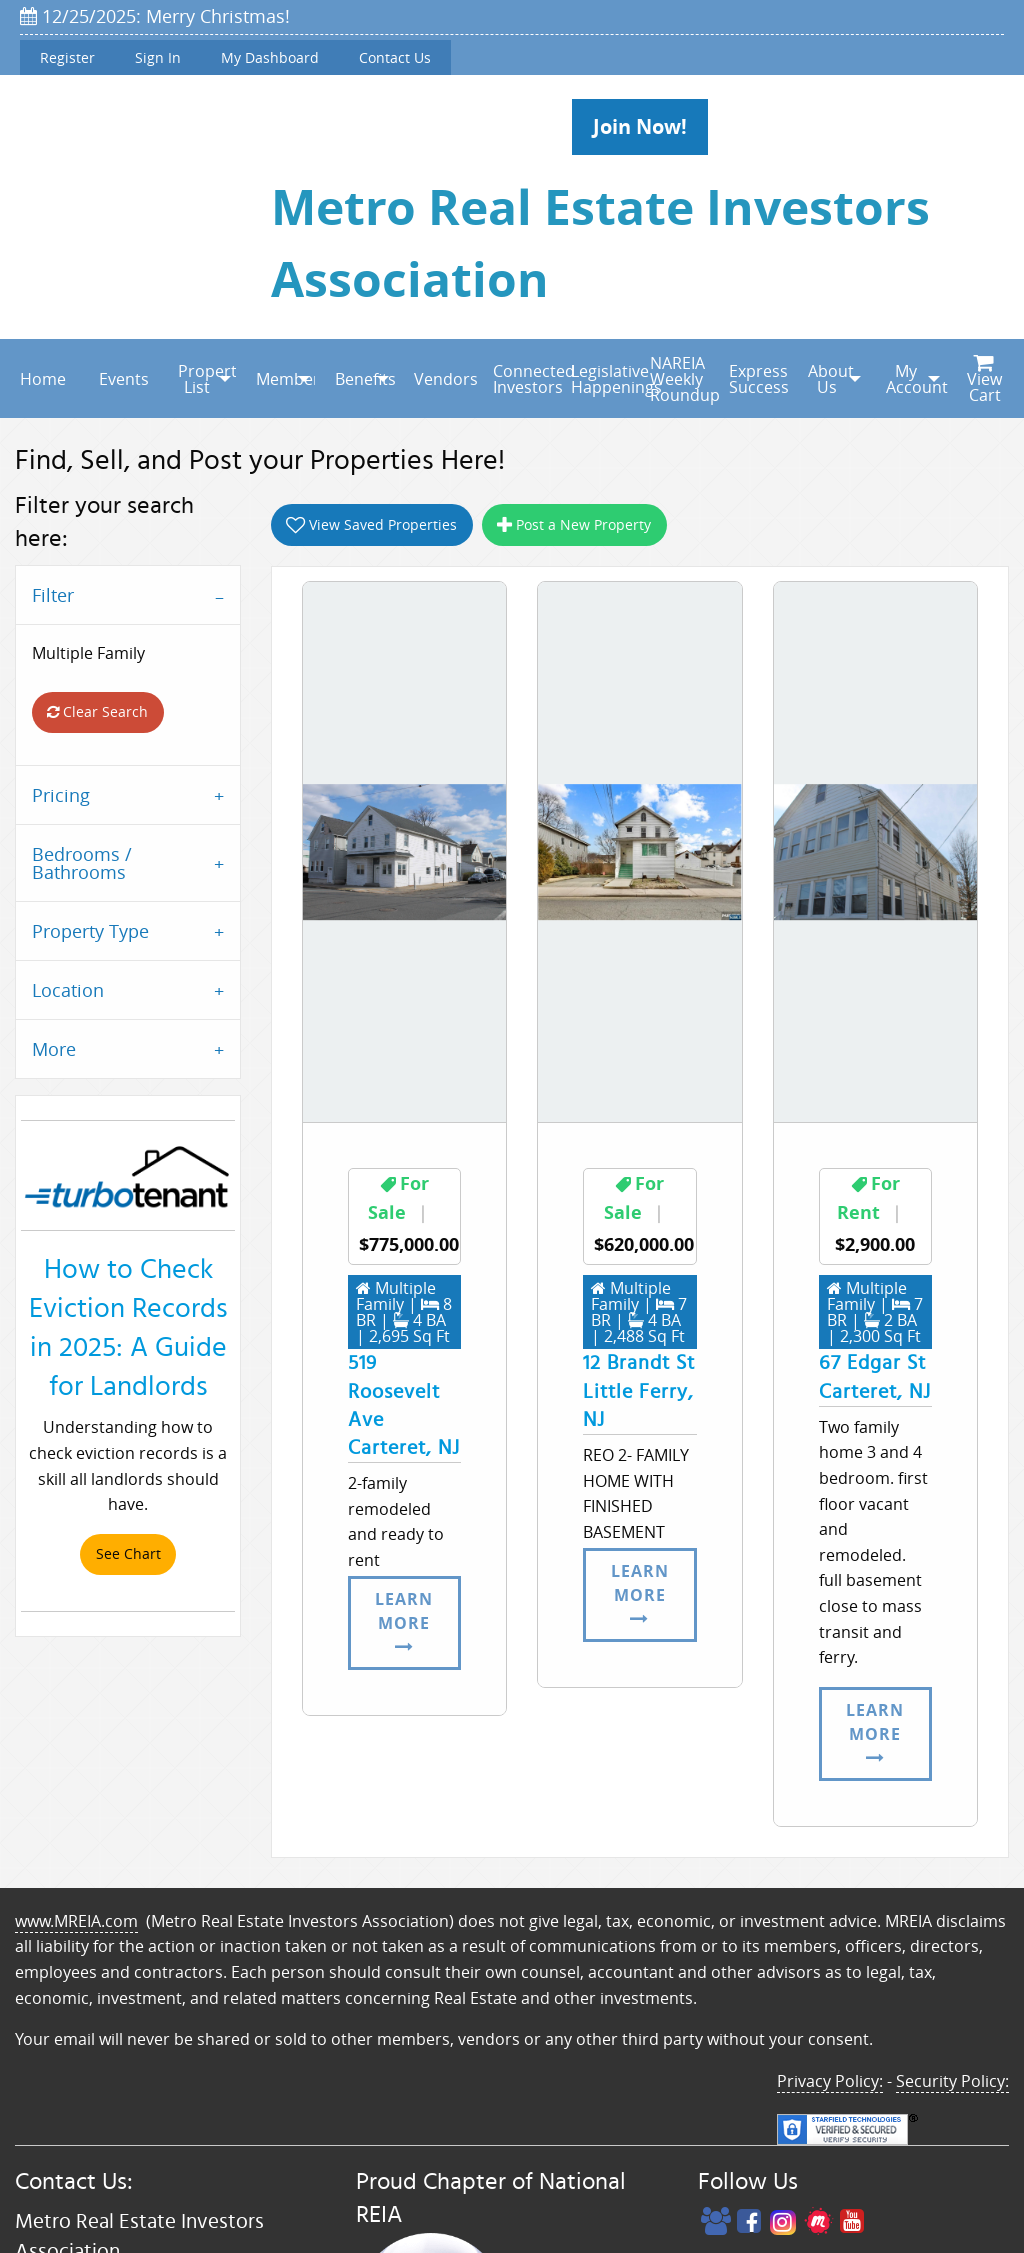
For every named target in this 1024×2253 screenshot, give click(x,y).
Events (124, 379)
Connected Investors (522, 379)
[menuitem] (39, 379)
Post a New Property (574, 524)
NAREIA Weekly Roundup (679, 379)
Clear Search (97, 711)
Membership (285, 379)
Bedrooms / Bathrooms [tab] (82, 863)
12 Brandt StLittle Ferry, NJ (639, 1391)
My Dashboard (270, 57)
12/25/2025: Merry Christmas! (155, 16)
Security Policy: (952, 2081)
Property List (207, 379)
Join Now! (640, 126)
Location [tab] (68, 990)
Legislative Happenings (600, 379)
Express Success (758, 379)
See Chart (128, 1553)
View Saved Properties (371, 524)
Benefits (364, 379)
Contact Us (395, 57)
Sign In (158, 57)
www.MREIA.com (76, 1921)
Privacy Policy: (830, 2081)
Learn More (404, 1622)
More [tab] (54, 1049)
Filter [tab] (53, 595)
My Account (915, 379)
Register (67, 57)
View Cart (984, 380)
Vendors (443, 379)
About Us (831, 379)
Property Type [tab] (90, 931)
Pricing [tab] (61, 795)
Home (43, 379)
